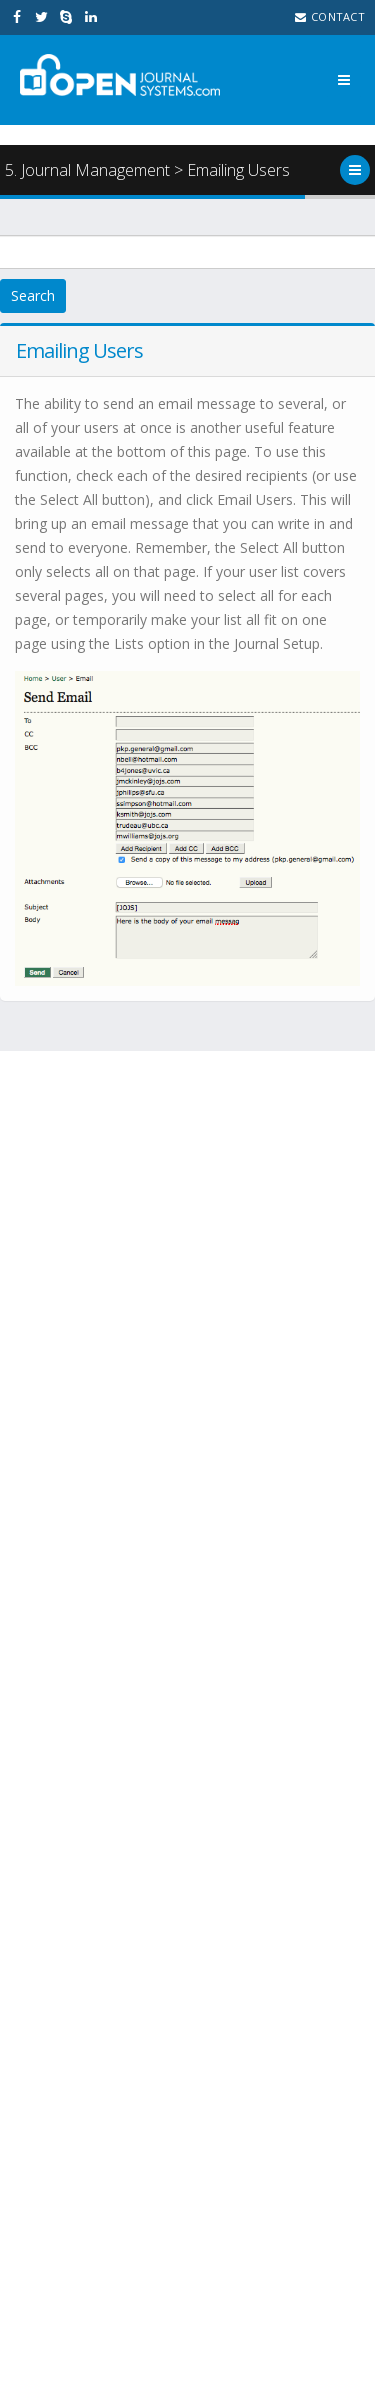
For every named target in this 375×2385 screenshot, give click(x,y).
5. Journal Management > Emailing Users (147, 170)
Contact (330, 16)
